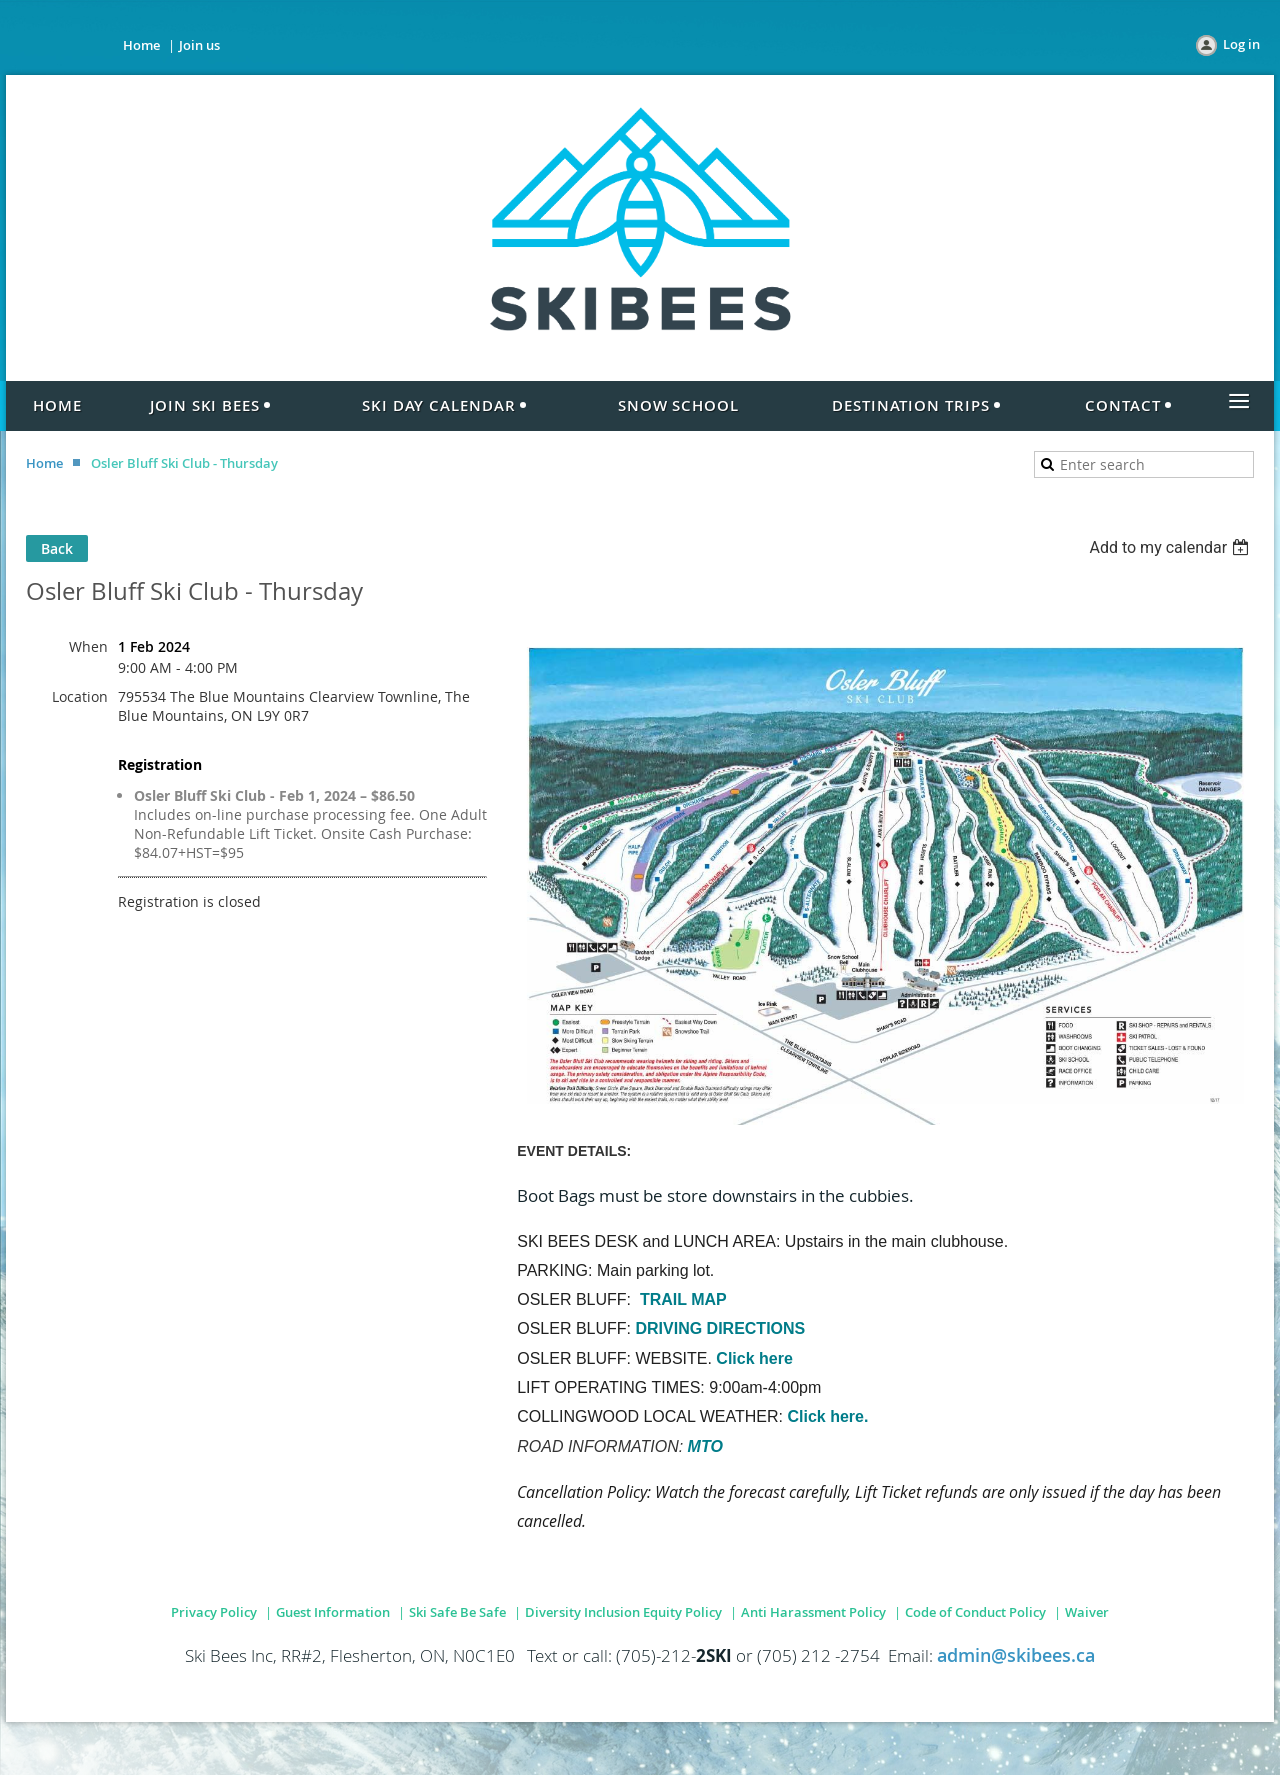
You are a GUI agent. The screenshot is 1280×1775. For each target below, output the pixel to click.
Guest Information (333, 1612)
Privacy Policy (214, 1612)
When (88, 646)
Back (57, 548)
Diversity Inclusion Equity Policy (623, 1612)
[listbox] (1171, 547)
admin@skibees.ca (1016, 1655)
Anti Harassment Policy (813, 1612)
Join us (199, 45)
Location (80, 696)
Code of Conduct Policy (975, 1612)
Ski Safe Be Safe (457, 1612)
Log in (1241, 44)
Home (141, 45)
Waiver (1087, 1612)
